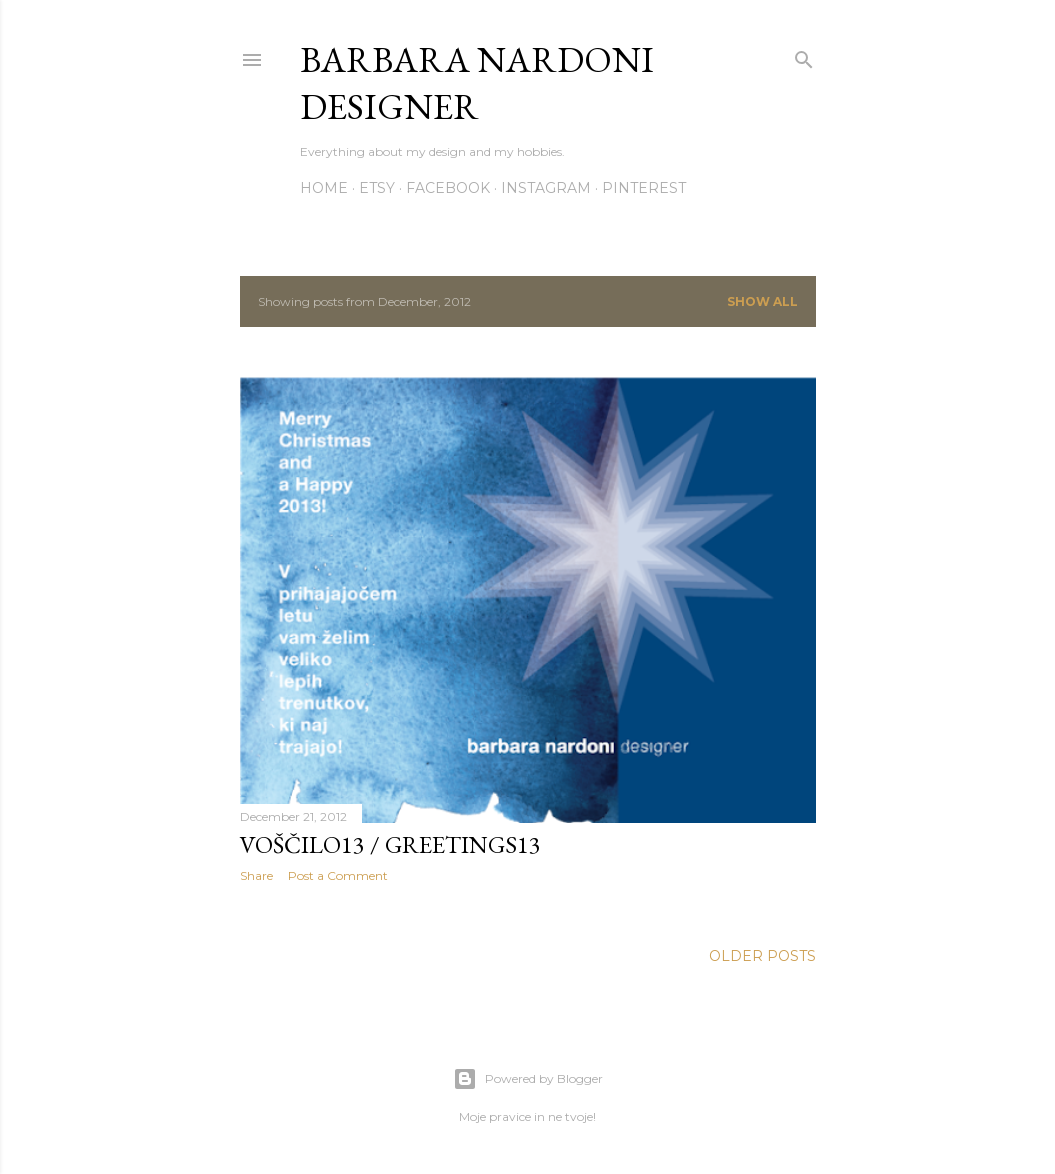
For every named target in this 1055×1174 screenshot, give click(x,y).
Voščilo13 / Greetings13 (390, 844)
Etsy (377, 188)
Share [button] (256, 875)
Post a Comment (338, 875)
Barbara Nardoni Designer (477, 83)
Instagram (546, 188)
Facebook (448, 188)
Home (324, 188)
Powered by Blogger (528, 1079)
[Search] (804, 55)
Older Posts (762, 956)
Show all (762, 301)
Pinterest (644, 188)
